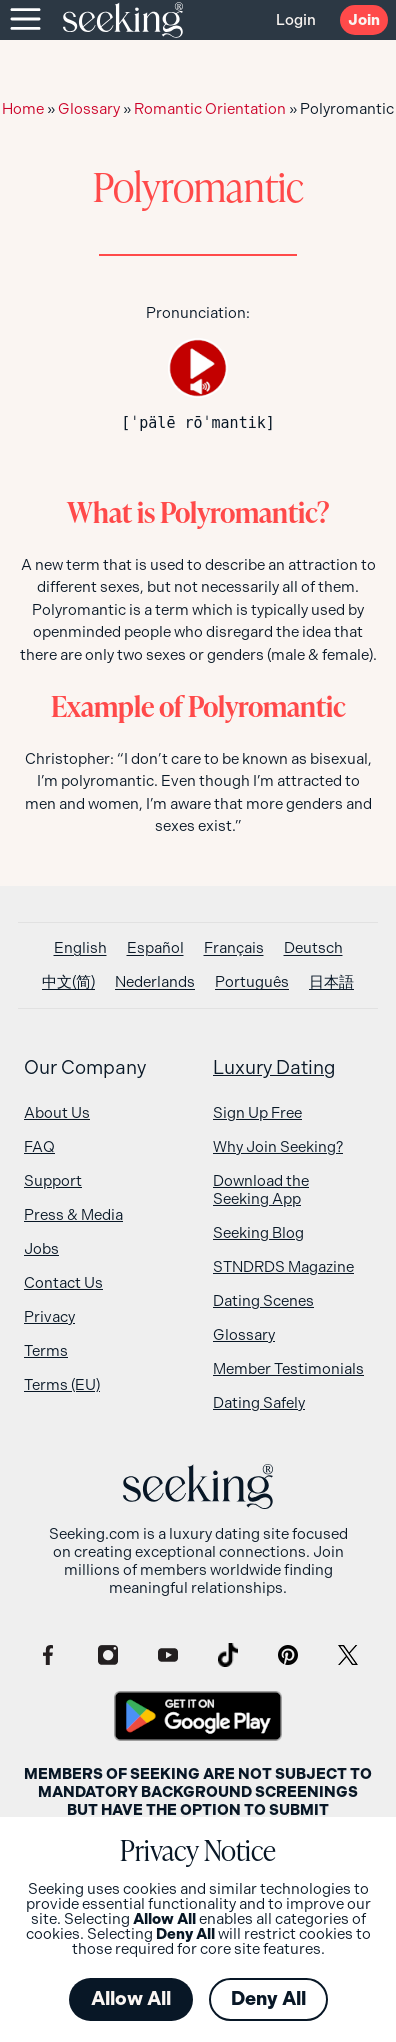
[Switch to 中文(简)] (68, 982)
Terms (46, 1351)
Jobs (41, 1249)
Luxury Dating (274, 1068)
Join (364, 20)
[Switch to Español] (155, 948)
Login (296, 20)
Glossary (89, 109)
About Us (57, 1113)
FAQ (39, 1147)
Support (53, 1181)
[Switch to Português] (252, 982)
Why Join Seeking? (278, 1147)
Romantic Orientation (210, 109)
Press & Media (73, 1215)
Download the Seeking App (261, 1190)
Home (23, 109)
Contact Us (63, 1283)
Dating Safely (259, 1403)
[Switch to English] (80, 948)
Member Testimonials (288, 1369)
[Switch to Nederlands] (155, 982)
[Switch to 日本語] (331, 982)
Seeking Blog (258, 1233)
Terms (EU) (62, 1385)
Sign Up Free (257, 1113)
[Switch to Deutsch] (313, 948)
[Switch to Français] (234, 948)
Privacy (49, 1317)
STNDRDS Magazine (283, 1267)
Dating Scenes (263, 1301)
